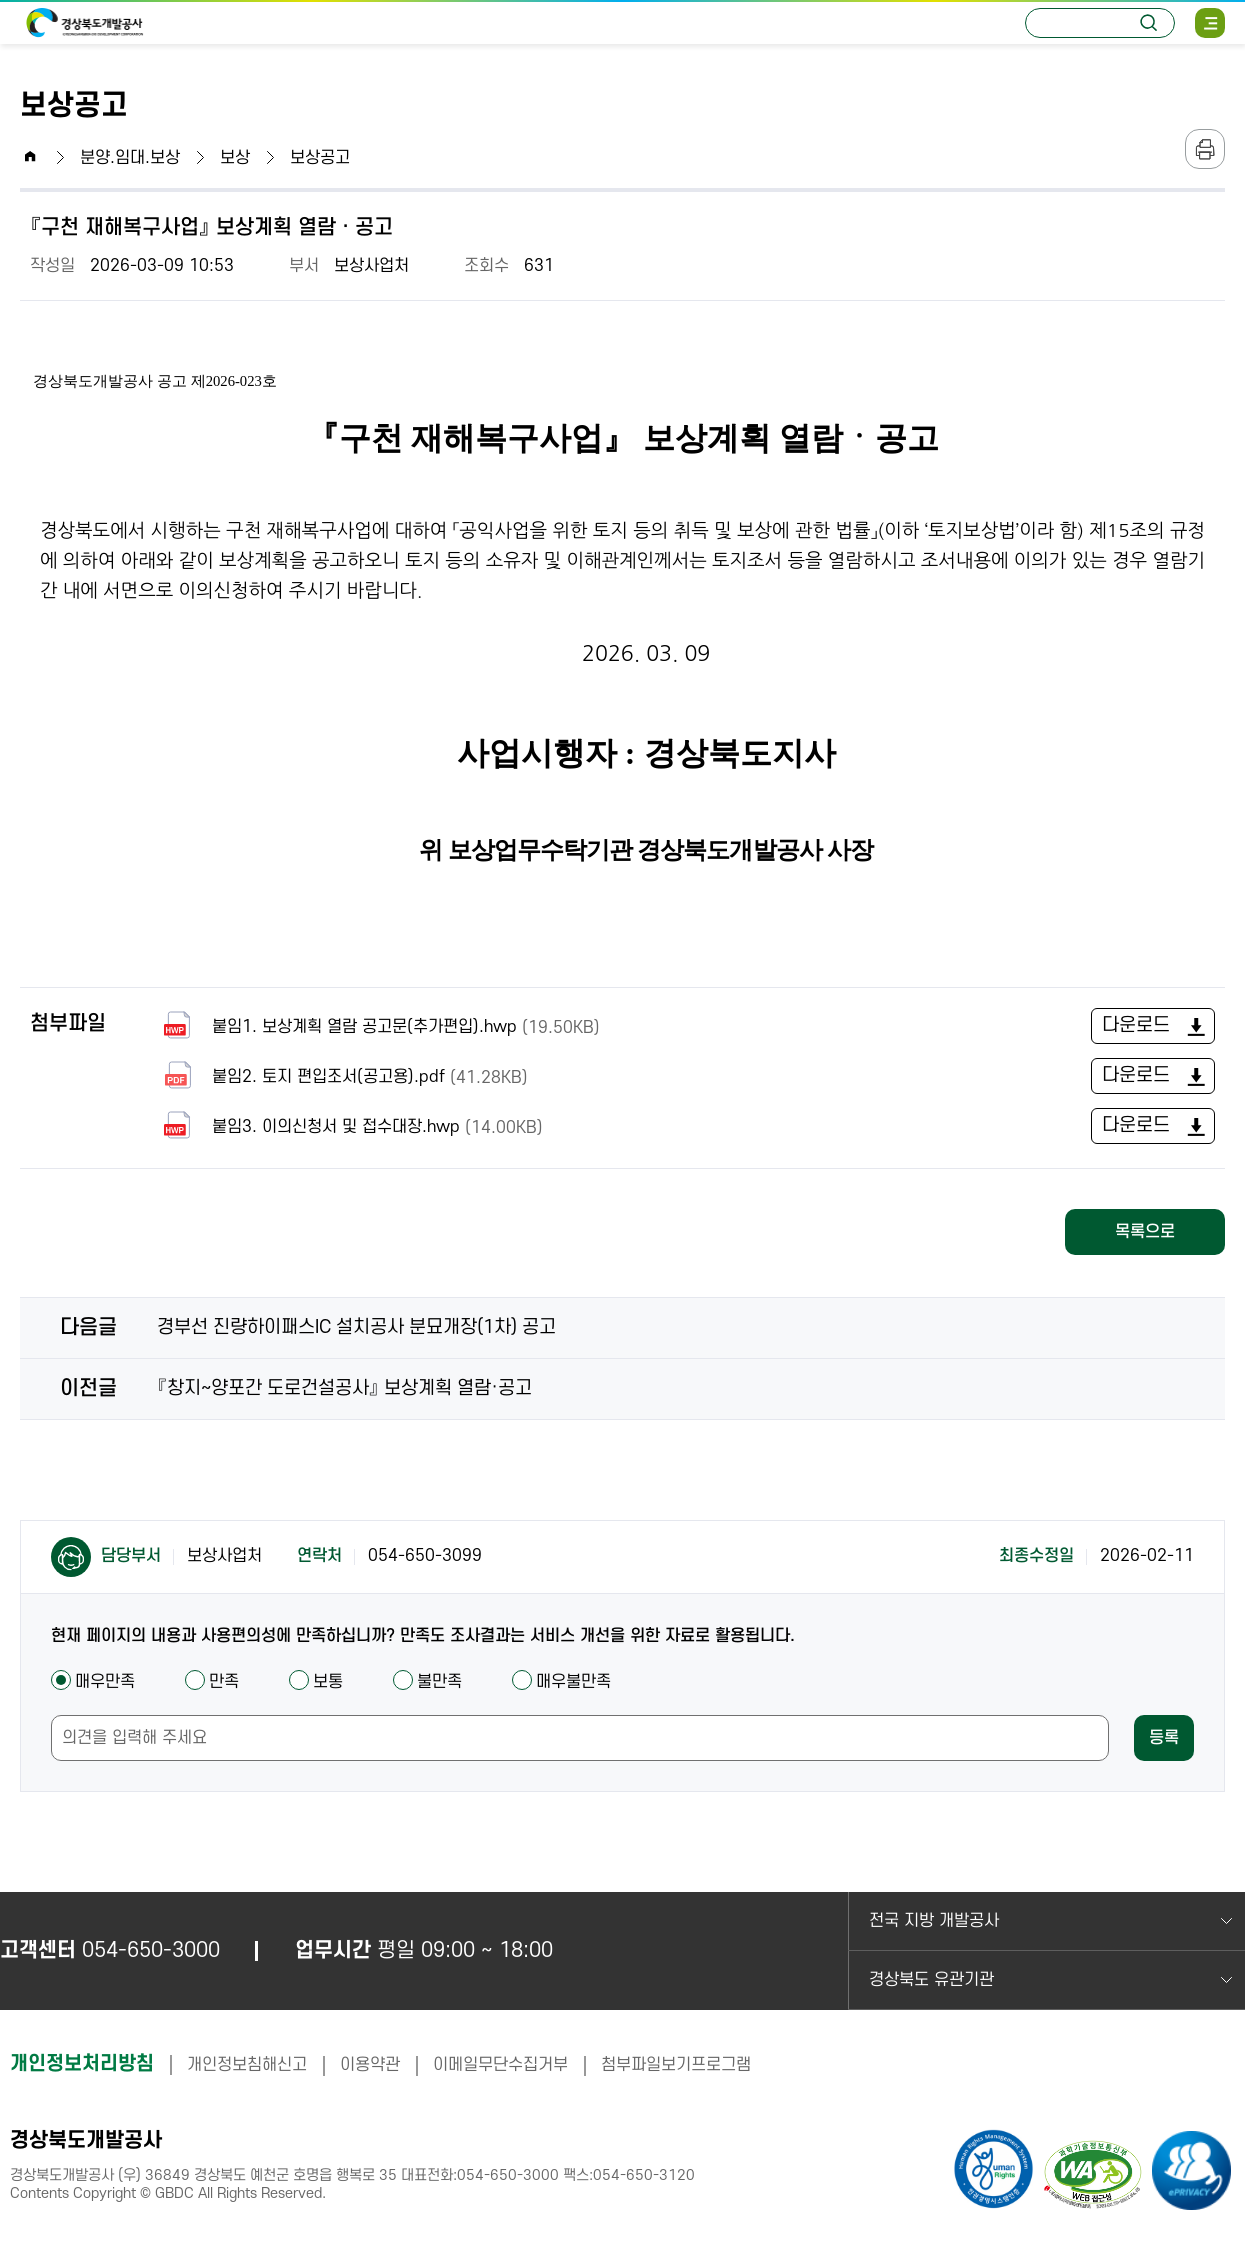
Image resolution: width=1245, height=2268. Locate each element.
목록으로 (1145, 1232)
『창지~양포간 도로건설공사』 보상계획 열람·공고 (344, 1388)
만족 (212, 1682)
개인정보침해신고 (247, 2065)
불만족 (427, 1682)
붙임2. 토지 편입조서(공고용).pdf (342, 1076)
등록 (1164, 1738)
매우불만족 (561, 1682)
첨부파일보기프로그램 (676, 2065)
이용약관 (370, 2065)
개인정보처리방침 (82, 2064)
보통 (316, 1682)
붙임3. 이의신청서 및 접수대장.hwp (350, 1126)
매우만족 (93, 1682)
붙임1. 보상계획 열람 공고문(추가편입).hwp (378, 1026)
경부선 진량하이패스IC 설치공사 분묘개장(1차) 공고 (356, 1327)
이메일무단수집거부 (500, 2065)
